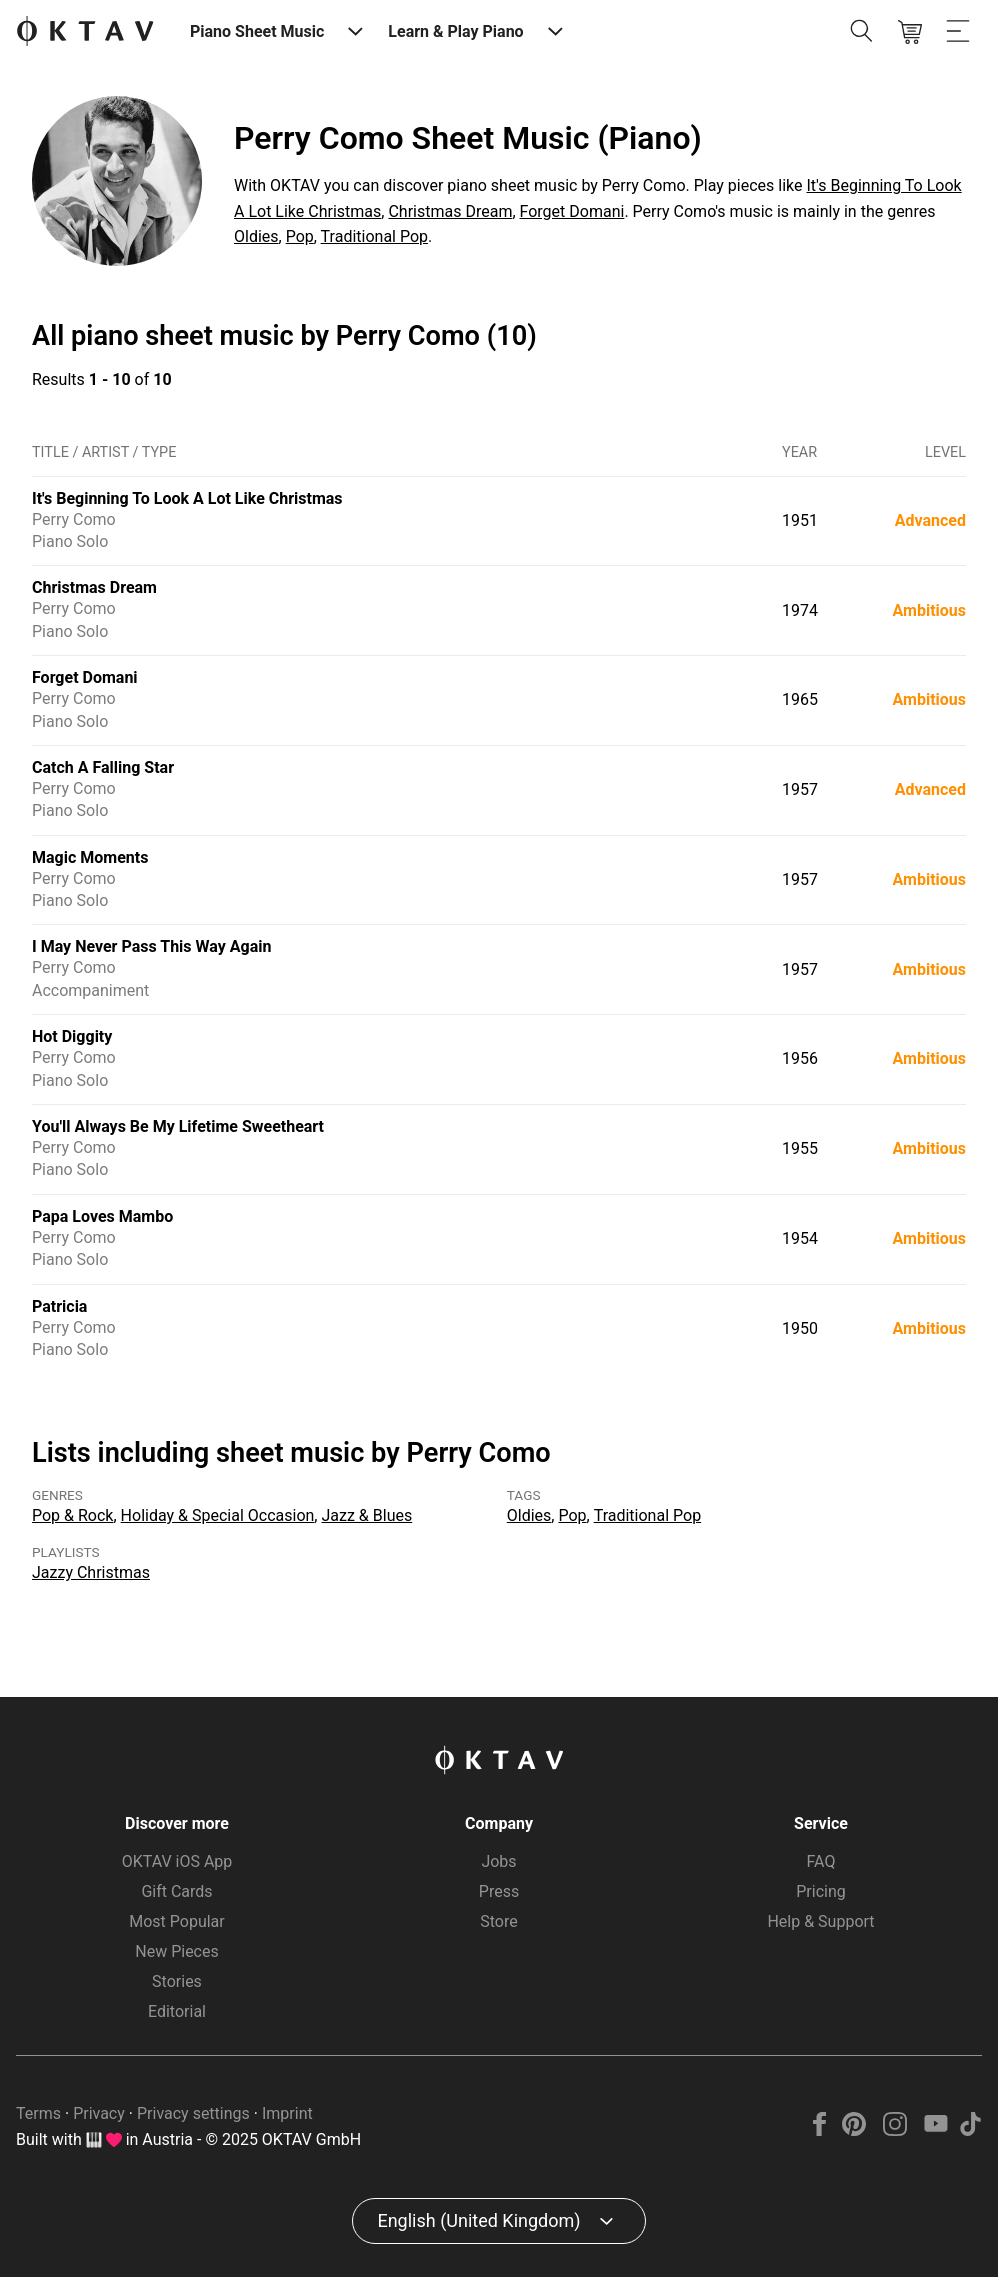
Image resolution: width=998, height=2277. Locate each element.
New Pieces (176, 1951)
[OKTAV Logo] (85, 32)
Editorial (177, 2011)
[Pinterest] (854, 2130)
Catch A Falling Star (103, 767)
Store (498, 1921)
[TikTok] (970, 2130)
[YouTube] (935, 2130)
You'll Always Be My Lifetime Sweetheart (178, 1126)
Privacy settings (193, 2113)
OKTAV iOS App (177, 1861)
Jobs (498, 1861)
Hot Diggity (72, 1036)
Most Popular (177, 1921)
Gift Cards (176, 1891)
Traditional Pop (374, 236)
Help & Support (820, 1921)
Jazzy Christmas (91, 1572)
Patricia (59, 1306)
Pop (300, 236)
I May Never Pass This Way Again (151, 946)
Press (499, 1891)
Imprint (287, 2113)
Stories (177, 1981)
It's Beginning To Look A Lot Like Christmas (187, 498)
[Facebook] (820, 2130)
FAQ (821, 1861)
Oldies (256, 236)
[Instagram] (895, 2130)
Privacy (99, 2113)
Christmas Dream (450, 211)
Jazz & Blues (366, 1515)
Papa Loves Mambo (102, 1216)
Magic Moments (90, 857)
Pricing (821, 1891)
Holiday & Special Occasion (218, 1515)
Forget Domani (572, 211)
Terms (38, 2113)
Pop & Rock (72, 1515)
